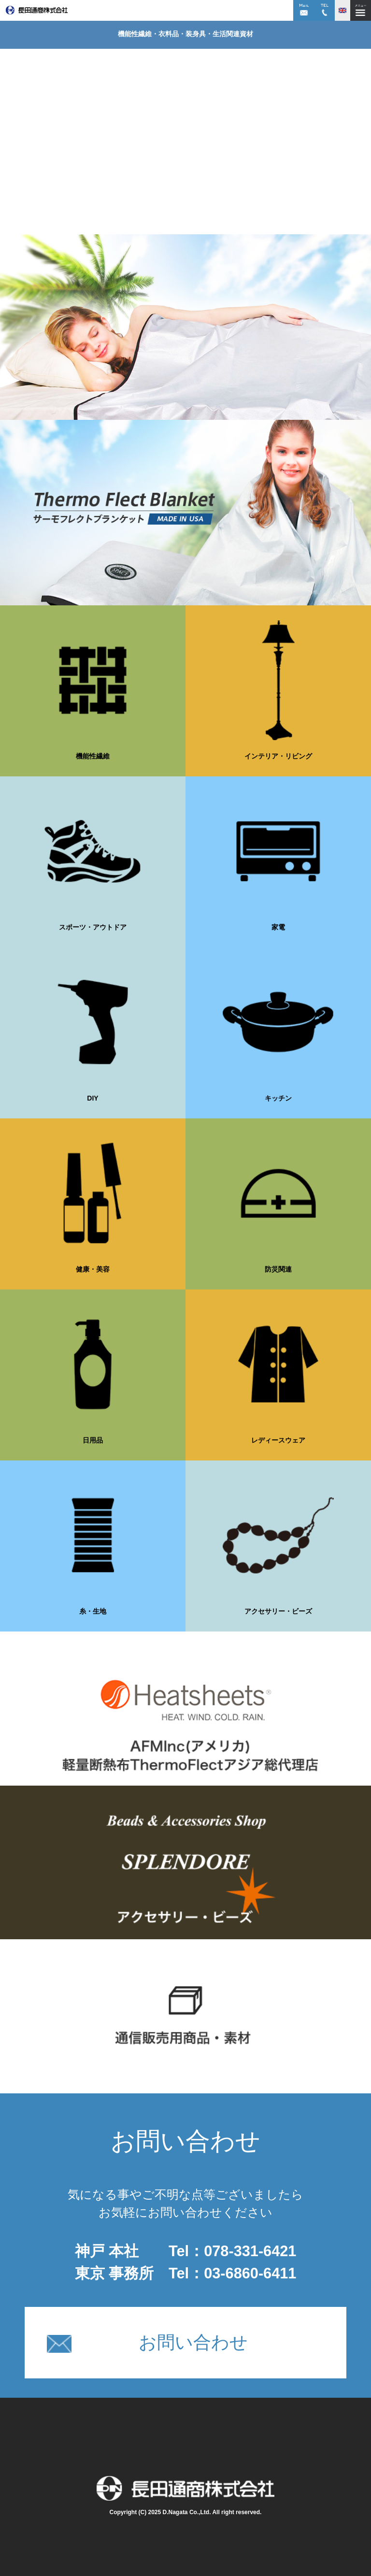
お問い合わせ (147, 2343)
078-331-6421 (250, 2251)
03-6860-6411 (250, 2273)
